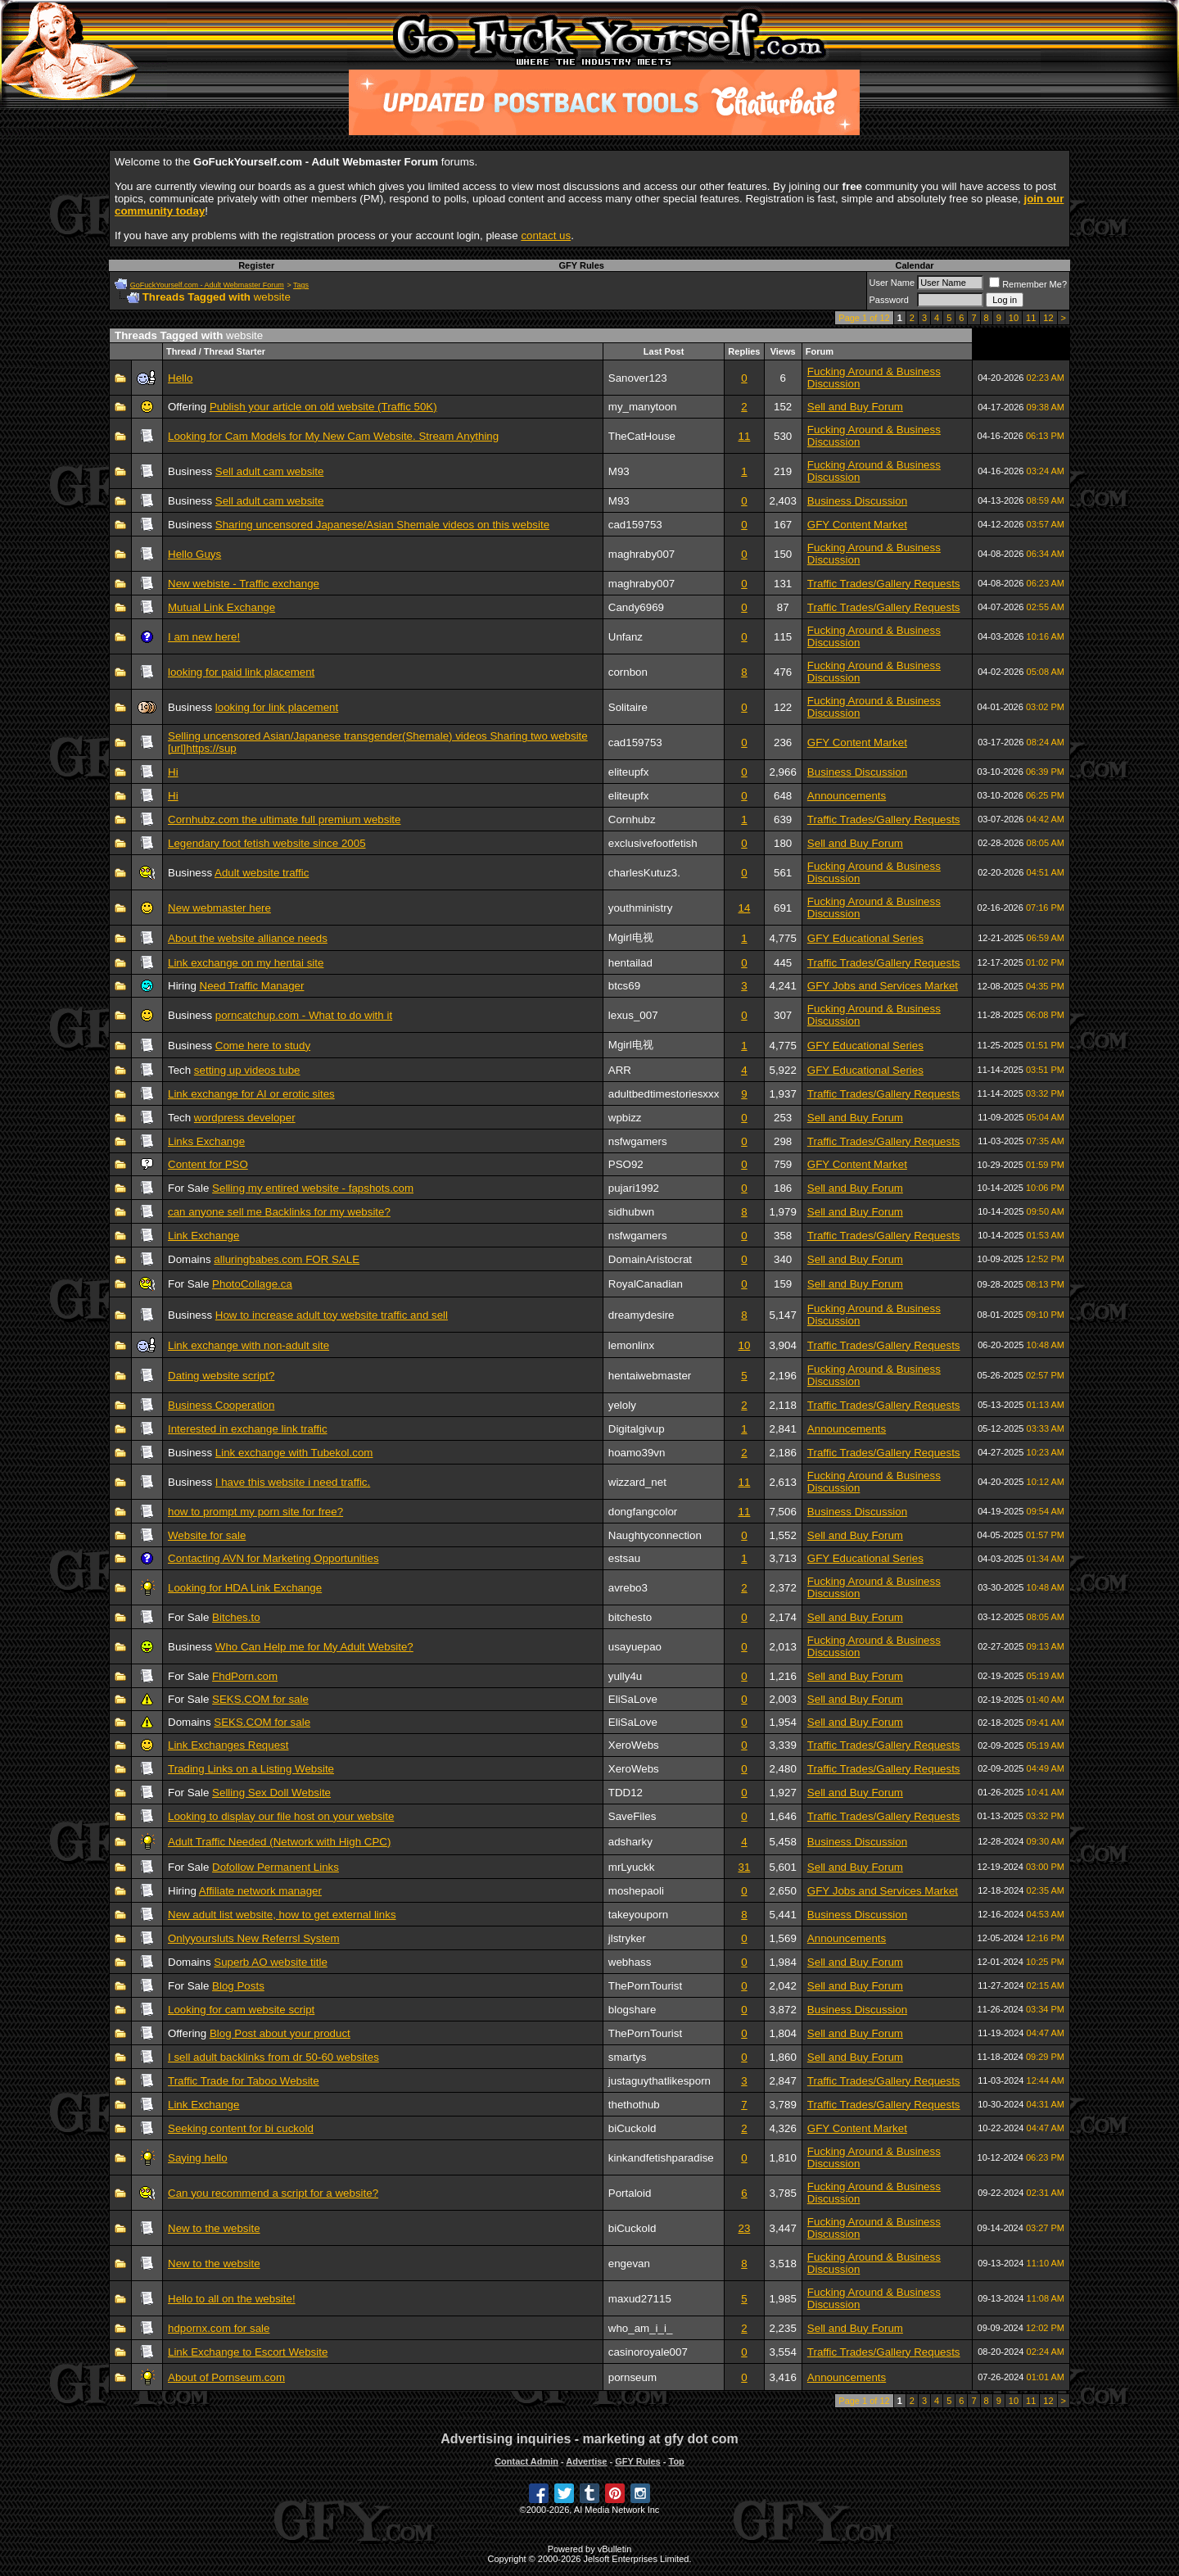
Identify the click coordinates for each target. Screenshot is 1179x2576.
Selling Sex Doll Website (271, 1792)
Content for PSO (208, 1164)
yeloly (622, 1405)
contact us (546, 235)
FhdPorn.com (245, 1676)
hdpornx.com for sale (218, 2328)
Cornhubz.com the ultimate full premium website (284, 819)
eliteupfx (628, 772)
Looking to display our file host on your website (281, 1816)
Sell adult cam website (269, 471)
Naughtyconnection (655, 1535)
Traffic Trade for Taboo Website (243, 2081)
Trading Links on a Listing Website (251, 1769)
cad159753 (635, 524)
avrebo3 (628, 1588)
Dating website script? (221, 1375)
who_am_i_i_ (640, 2328)
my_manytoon (642, 407)
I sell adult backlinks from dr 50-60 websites (273, 2057)
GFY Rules (580, 265)
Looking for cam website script (241, 2009)
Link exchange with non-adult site (248, 1345)
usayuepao (635, 1647)
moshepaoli (636, 1891)
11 (1031, 318)
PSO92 (626, 1164)
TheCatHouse (641, 436)
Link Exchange (203, 1235)
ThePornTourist (645, 1986)
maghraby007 (641, 554)
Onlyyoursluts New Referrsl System (254, 1938)
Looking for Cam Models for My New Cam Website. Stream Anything (333, 436)
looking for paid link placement (241, 672)
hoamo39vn (637, 1452)
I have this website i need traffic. (292, 1482)
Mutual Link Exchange (221, 607)
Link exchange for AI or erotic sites (251, 1094)
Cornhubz (632, 819)
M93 (619, 471)
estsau (624, 1558)
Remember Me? (1028, 284)
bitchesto (630, 1617)
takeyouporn (638, 1914)
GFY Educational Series (865, 938)
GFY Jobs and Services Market (882, 986)
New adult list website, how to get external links (282, 1914)
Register (256, 265)
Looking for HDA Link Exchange (245, 1588)
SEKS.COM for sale (260, 1699)
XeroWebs (633, 1745)
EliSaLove (632, 1699)
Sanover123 (637, 378)
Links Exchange (206, 1141)
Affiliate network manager (260, 1891)
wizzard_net (637, 1482)
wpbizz (625, 1117)
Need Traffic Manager (252, 986)
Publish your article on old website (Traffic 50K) (323, 407)
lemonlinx (631, 1345)
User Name (892, 282)
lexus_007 (633, 1015)
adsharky (630, 1842)
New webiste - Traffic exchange (243, 583)
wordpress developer (245, 1117)
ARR (619, 1070)
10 (1014, 318)
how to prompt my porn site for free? (255, 1511)
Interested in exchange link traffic (248, 1429)
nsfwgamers (637, 1141)
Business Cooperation (221, 1405)
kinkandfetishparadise (661, 2158)
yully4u (625, 1676)
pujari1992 (633, 1188)
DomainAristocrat (650, 1259)
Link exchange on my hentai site (245, 963)
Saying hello (198, 2158)
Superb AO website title (271, 1962)
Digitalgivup (636, 1429)
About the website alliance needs (248, 938)
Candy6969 (636, 607)
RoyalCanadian (645, 1284)
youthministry (640, 908)
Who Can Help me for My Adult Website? (314, 1647)
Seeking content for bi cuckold (241, 2128)
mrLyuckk (631, 1867)
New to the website (214, 2228)
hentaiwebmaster (650, 1375)
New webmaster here (219, 908)
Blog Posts (238, 1986)
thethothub (634, 2104)
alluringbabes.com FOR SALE (286, 1259)
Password (889, 300)
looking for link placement (276, 707)
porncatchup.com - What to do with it (303, 1015)
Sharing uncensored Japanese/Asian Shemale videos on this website (382, 524)
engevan (629, 2263)
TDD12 (625, 1792)
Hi (173, 772)
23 (745, 2228)
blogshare (632, 2009)
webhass (630, 1962)
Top (676, 2461)
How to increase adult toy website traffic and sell (331, 1315)
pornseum (632, 2377)
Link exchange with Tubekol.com (294, 1452)
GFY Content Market (857, 524)
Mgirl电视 (630, 937)
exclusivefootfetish (653, 843)
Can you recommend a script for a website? (273, 2193)
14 (745, 908)
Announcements (846, 796)
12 (1048, 318)
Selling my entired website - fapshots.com (312, 1188)
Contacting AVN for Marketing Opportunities (273, 1558)
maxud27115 (639, 2299)
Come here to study (262, 1045)
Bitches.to (236, 1617)
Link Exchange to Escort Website (248, 2352)
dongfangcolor (642, 1511)
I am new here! (204, 637)
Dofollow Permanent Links (275, 1867)
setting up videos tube (247, 1070)
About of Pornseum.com (226, 2377)
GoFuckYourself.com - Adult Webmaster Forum (207, 285)
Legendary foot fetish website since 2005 (267, 843)
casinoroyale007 (648, 2352)
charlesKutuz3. (644, 873)
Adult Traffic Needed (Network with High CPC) (279, 1842)
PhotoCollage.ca (252, 1284)
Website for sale (207, 1535)
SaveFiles (632, 1816)
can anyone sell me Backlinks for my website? (279, 1212)
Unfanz (625, 637)
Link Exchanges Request (228, 1745)
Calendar (914, 265)
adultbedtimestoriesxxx (664, 1094)
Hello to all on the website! (232, 2299)
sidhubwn (631, 1212)
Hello (180, 378)
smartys (627, 2057)
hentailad (630, 963)
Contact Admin (526, 2461)
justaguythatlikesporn (659, 2081)
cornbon (628, 672)
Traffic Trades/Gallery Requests (883, 583)
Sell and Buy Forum (855, 407)
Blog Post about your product (280, 2033)
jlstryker (627, 1938)
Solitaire (628, 707)
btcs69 (624, 986)
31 (745, 1867)
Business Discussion (857, 501)
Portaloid (630, 2193)
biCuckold (632, 2128)
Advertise (586, 2461)
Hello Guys (194, 554)
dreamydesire (641, 1315)
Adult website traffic (262, 873)
